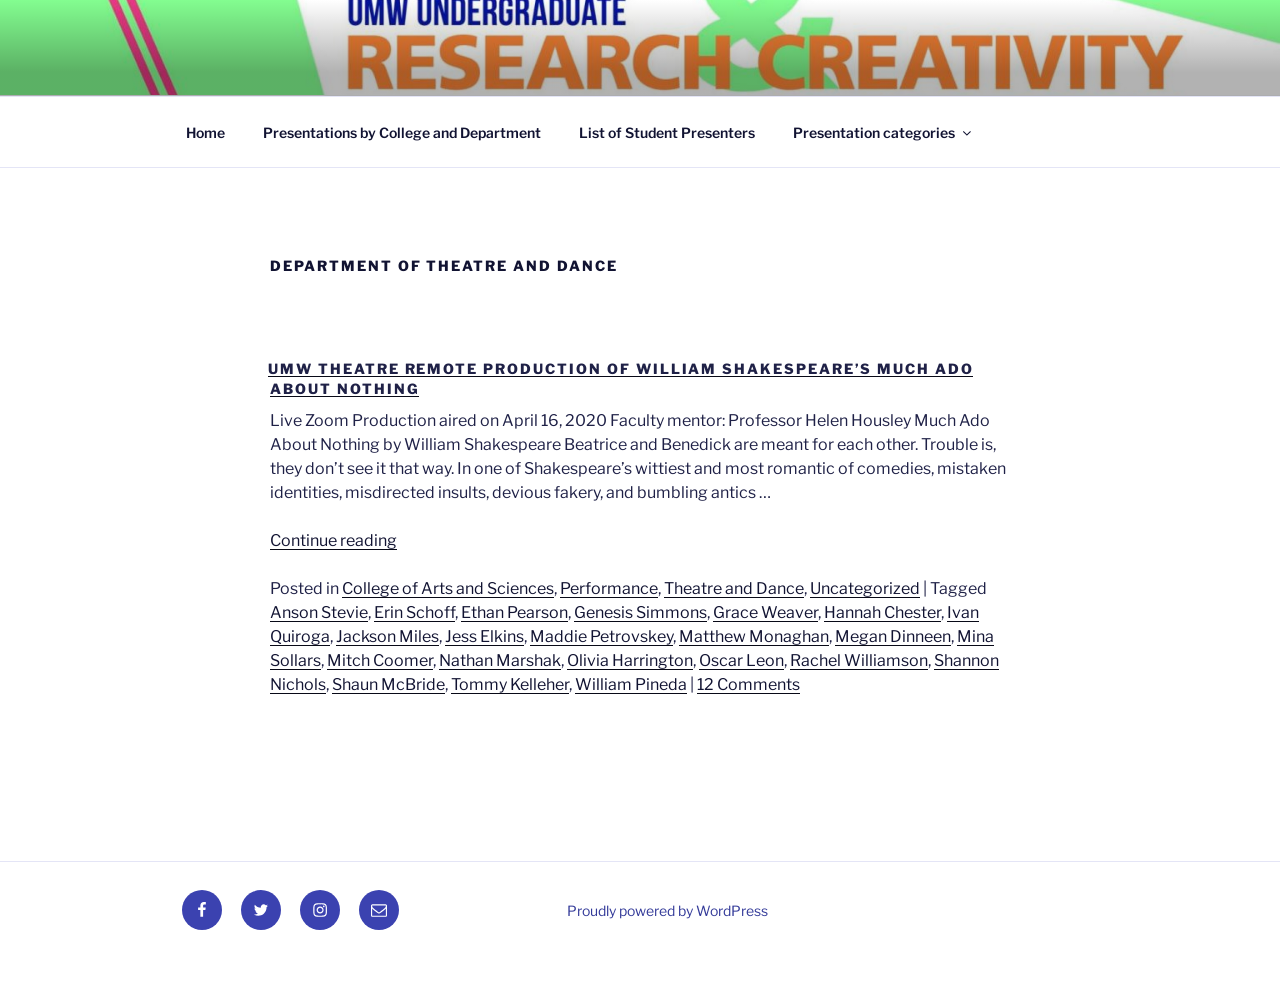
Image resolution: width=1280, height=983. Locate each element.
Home (205, 132)
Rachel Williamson (859, 660)
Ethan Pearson (514, 612)
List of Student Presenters (667, 132)
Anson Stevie (319, 612)
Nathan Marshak (500, 660)
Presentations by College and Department (402, 132)
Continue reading (333, 540)
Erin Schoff (414, 612)
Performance (609, 588)
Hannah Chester (882, 612)
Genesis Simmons (640, 612)
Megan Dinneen (893, 636)
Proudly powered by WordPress (667, 910)
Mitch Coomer (380, 660)
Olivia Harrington (630, 660)
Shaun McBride (388, 684)
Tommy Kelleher (510, 684)
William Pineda (631, 684)
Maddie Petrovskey (601, 636)
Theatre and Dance (734, 588)
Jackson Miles (387, 636)
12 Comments (748, 684)
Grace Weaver (765, 612)
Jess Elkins (484, 636)
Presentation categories (883, 132)
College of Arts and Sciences (448, 588)
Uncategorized (865, 588)
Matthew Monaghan (754, 636)
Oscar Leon (741, 660)
